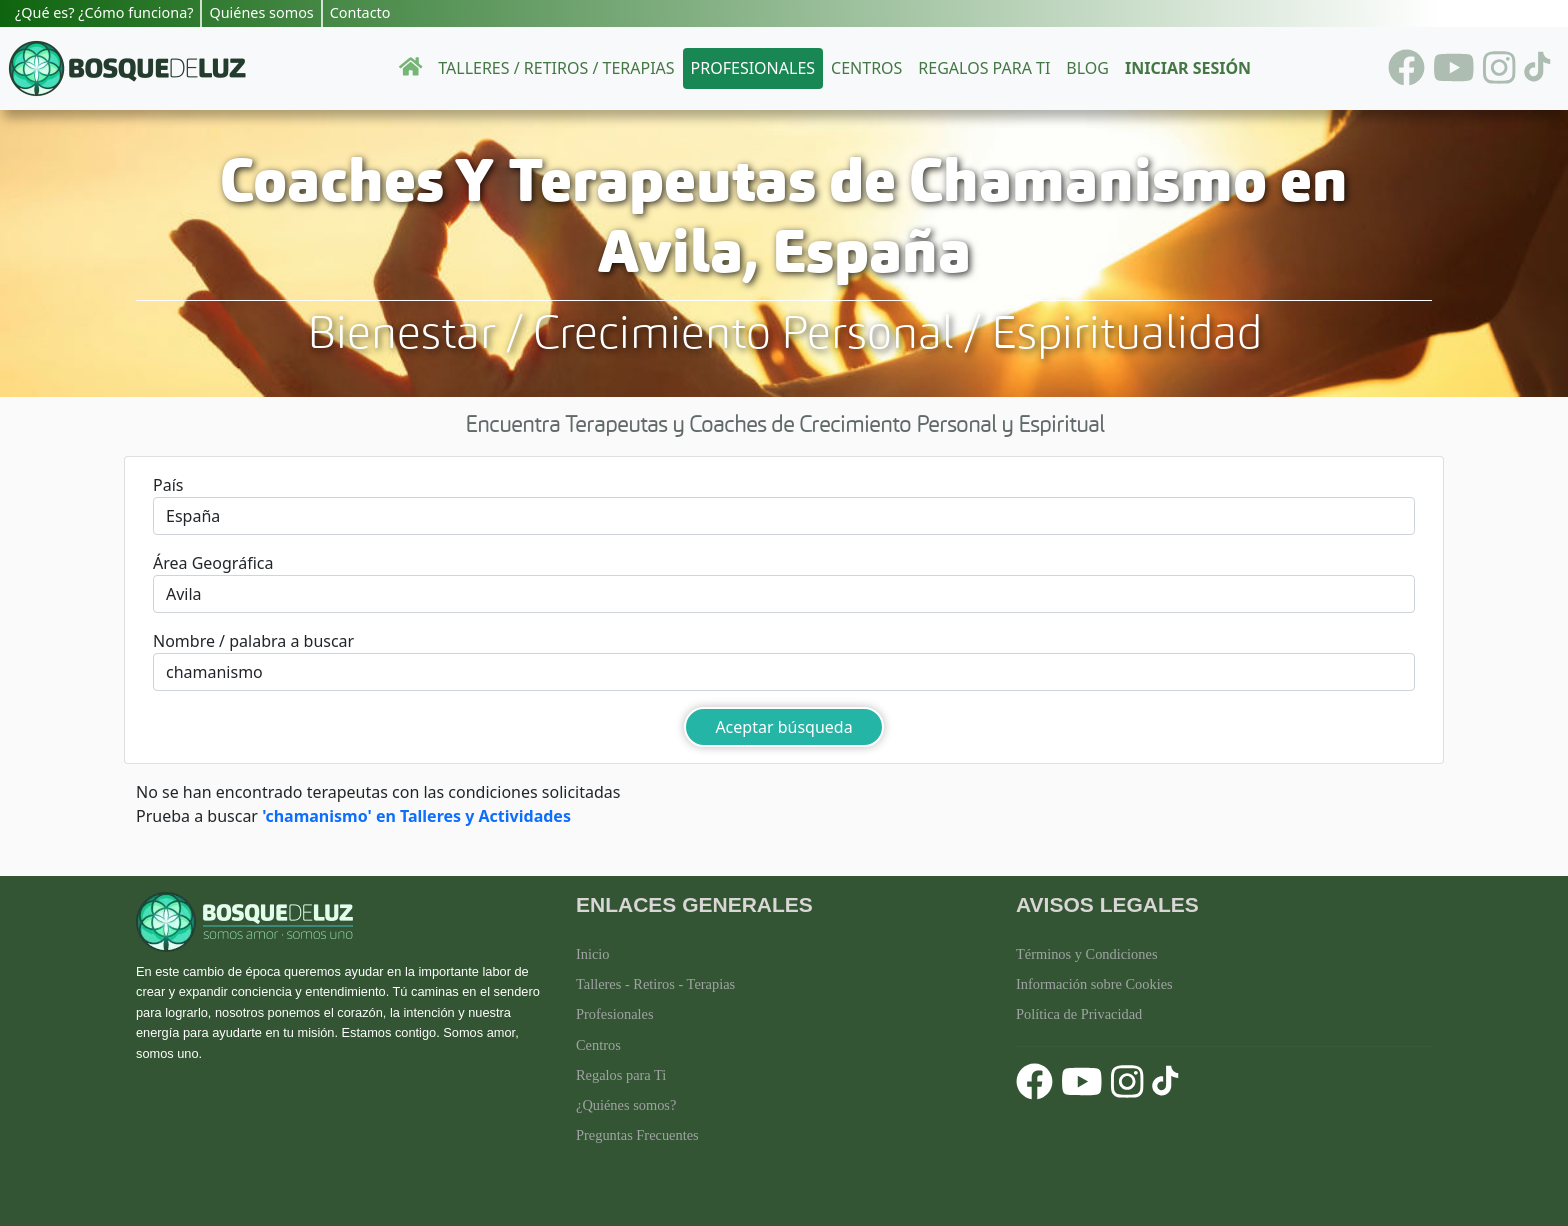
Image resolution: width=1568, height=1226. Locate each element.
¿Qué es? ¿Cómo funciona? (104, 12)
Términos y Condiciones (1087, 954)
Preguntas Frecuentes (637, 1135)
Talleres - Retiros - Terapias (655, 984)
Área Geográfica (213, 563)
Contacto (360, 12)
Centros (866, 68)
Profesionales (753, 68)
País (168, 485)
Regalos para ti (984, 68)
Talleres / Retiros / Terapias (556, 68)
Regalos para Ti (621, 1075)
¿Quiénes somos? (626, 1105)
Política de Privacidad (1079, 1014)
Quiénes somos (261, 12)
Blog (1087, 68)
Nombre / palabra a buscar (253, 641)
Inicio (593, 954)
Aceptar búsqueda (783, 727)
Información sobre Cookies (1094, 984)
